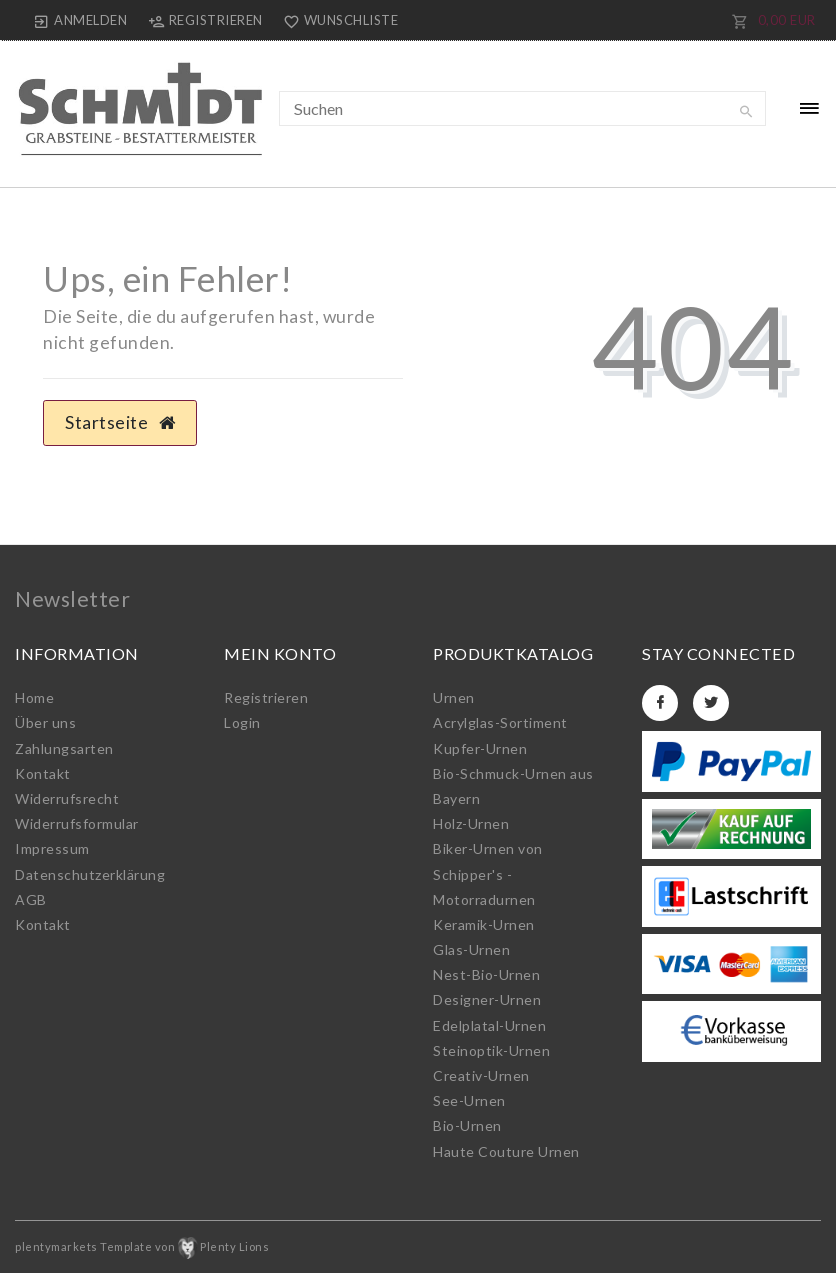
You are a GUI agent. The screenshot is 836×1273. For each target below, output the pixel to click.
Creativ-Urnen (481, 1075)
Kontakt (43, 773)
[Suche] (746, 112)
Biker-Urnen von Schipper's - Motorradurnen (488, 873)
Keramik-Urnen (484, 924)
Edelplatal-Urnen (489, 1025)
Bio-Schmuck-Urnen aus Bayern (513, 786)
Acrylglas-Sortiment (500, 722)
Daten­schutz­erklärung (90, 874)
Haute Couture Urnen (506, 1151)
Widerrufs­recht (67, 798)
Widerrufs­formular (77, 823)
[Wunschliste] (337, 20)
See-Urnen (469, 1100)
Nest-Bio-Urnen (486, 974)
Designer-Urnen (487, 999)
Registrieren (266, 697)
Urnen (454, 697)
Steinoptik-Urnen (491, 1050)
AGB (31, 899)
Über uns (45, 722)
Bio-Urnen (467, 1125)
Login (242, 722)
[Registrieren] (205, 20)
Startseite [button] (120, 422)
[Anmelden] (80, 20)
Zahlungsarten (64, 748)
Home (34, 697)
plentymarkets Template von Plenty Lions (142, 1246)
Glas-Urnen (471, 949)
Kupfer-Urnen (480, 748)
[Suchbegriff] (523, 108)
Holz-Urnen (471, 823)
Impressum (52, 848)
